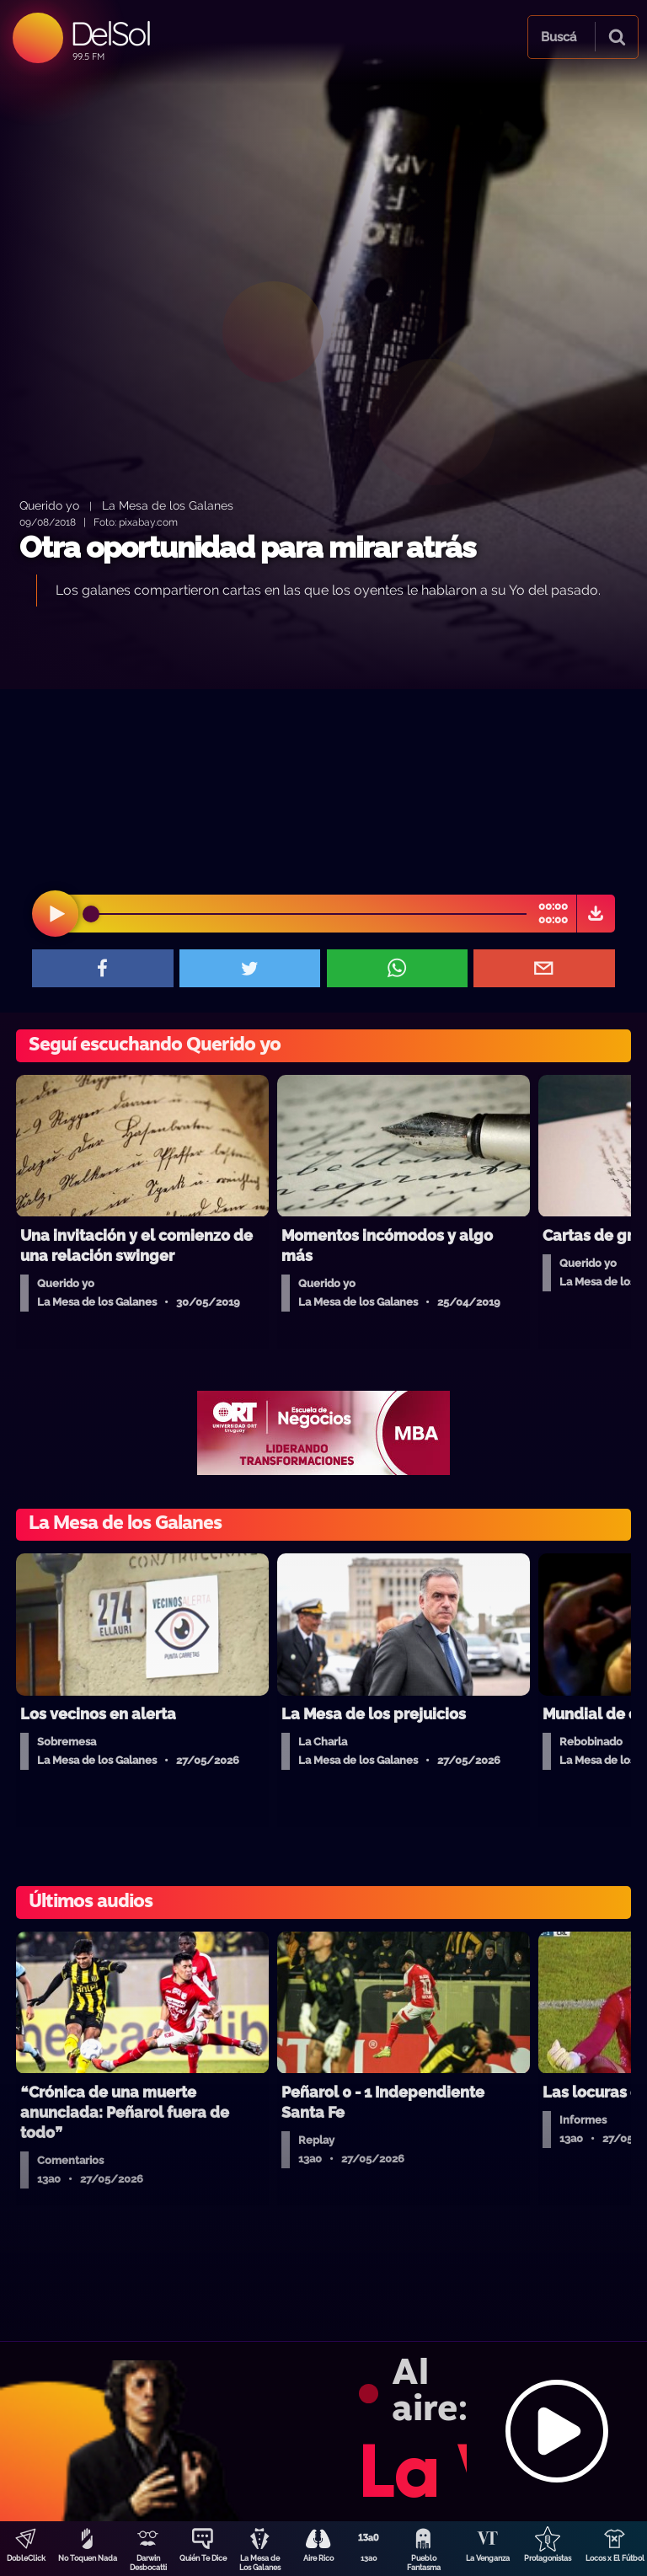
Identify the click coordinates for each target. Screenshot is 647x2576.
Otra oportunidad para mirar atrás (247, 547)
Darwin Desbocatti (148, 2563)
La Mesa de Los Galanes (260, 2563)
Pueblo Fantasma (424, 2563)
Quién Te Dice (203, 2558)
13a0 (369, 2558)
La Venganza (488, 2558)
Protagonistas (547, 2558)
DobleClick (26, 2558)
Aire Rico (318, 2558)
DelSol (110, 33)
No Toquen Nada (87, 2558)
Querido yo (49, 505)
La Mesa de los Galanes (167, 505)
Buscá (558, 37)
